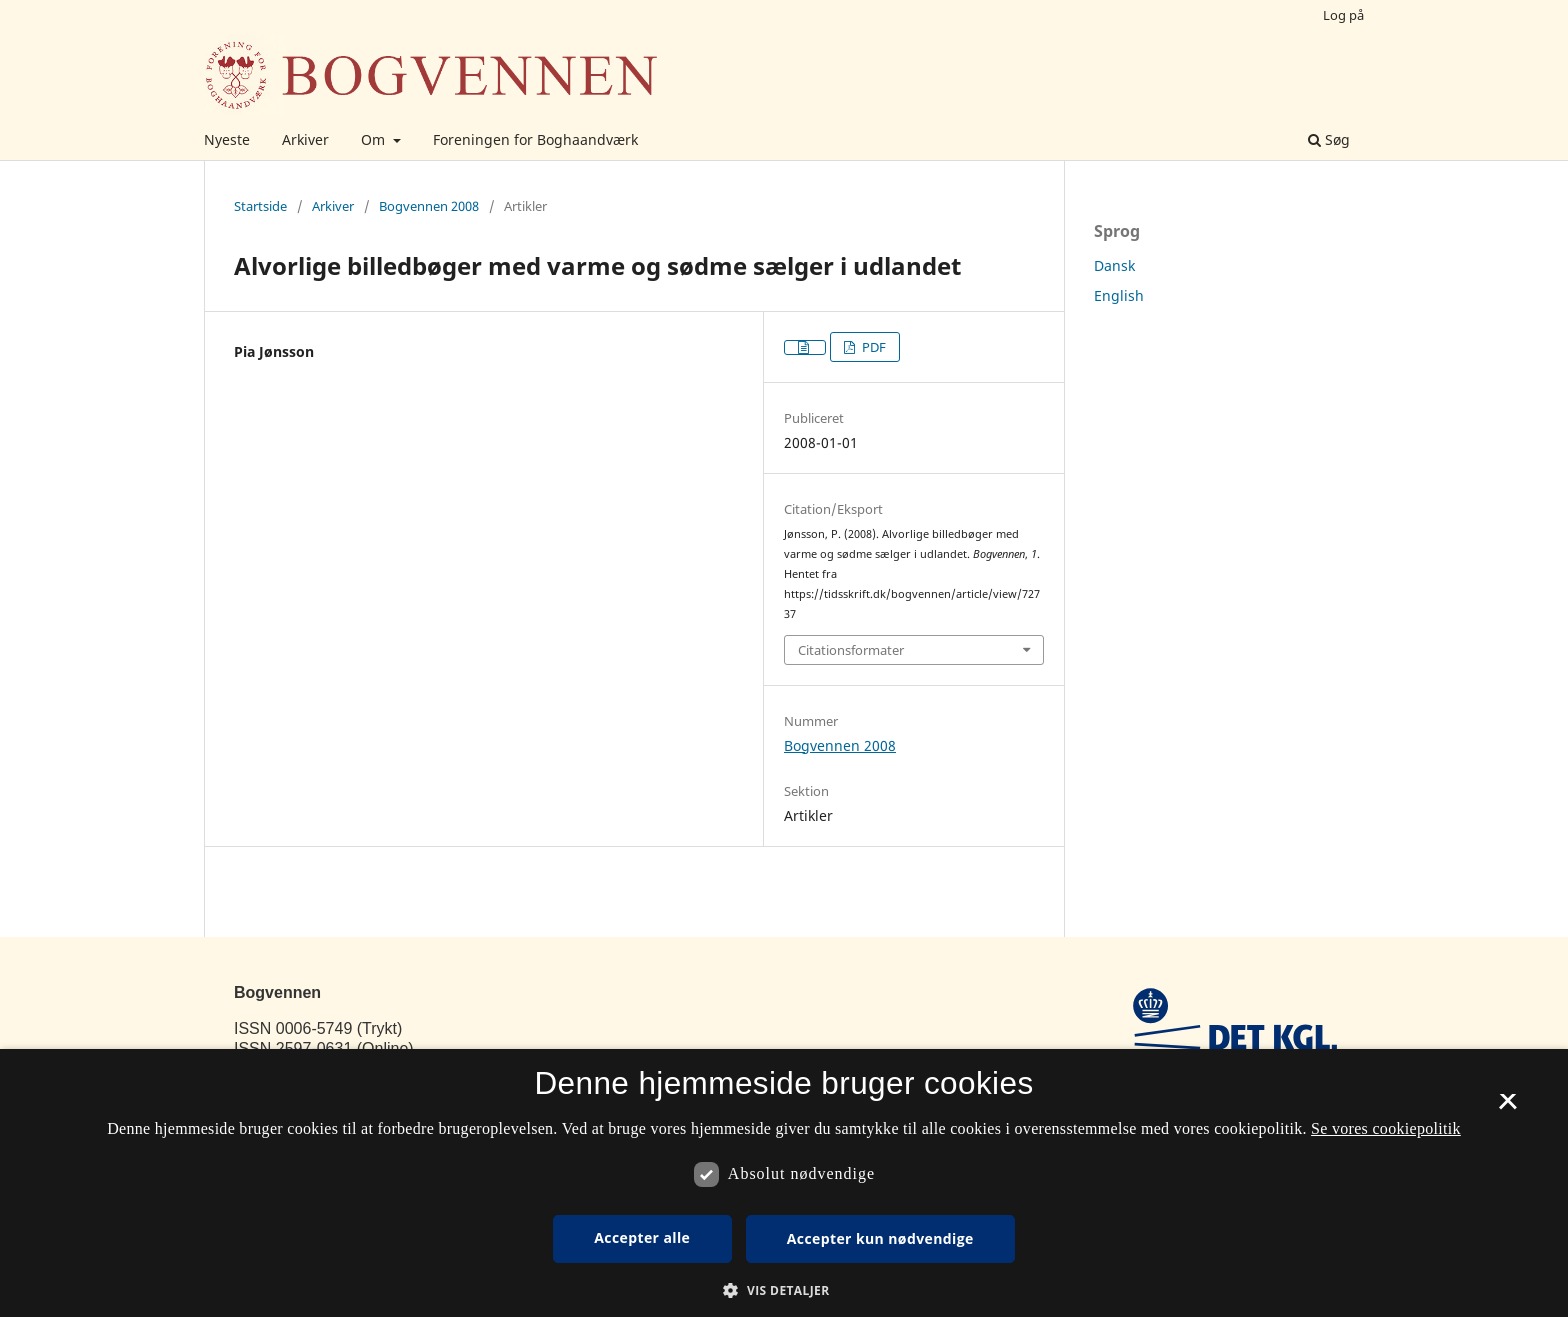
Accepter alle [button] (642, 1237)
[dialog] (784, 1183)
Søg (1329, 139)
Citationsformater (851, 650)
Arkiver (305, 139)
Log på (1343, 15)
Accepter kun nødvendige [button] (880, 1238)
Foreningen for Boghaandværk (535, 139)
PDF (872, 347)
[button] (783, 1290)
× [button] (1507, 1108)
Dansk (1114, 265)
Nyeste (227, 139)
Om (375, 139)
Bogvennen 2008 (429, 206)
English (1119, 295)
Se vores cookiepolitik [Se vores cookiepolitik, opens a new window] (1386, 1128)
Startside (260, 206)
